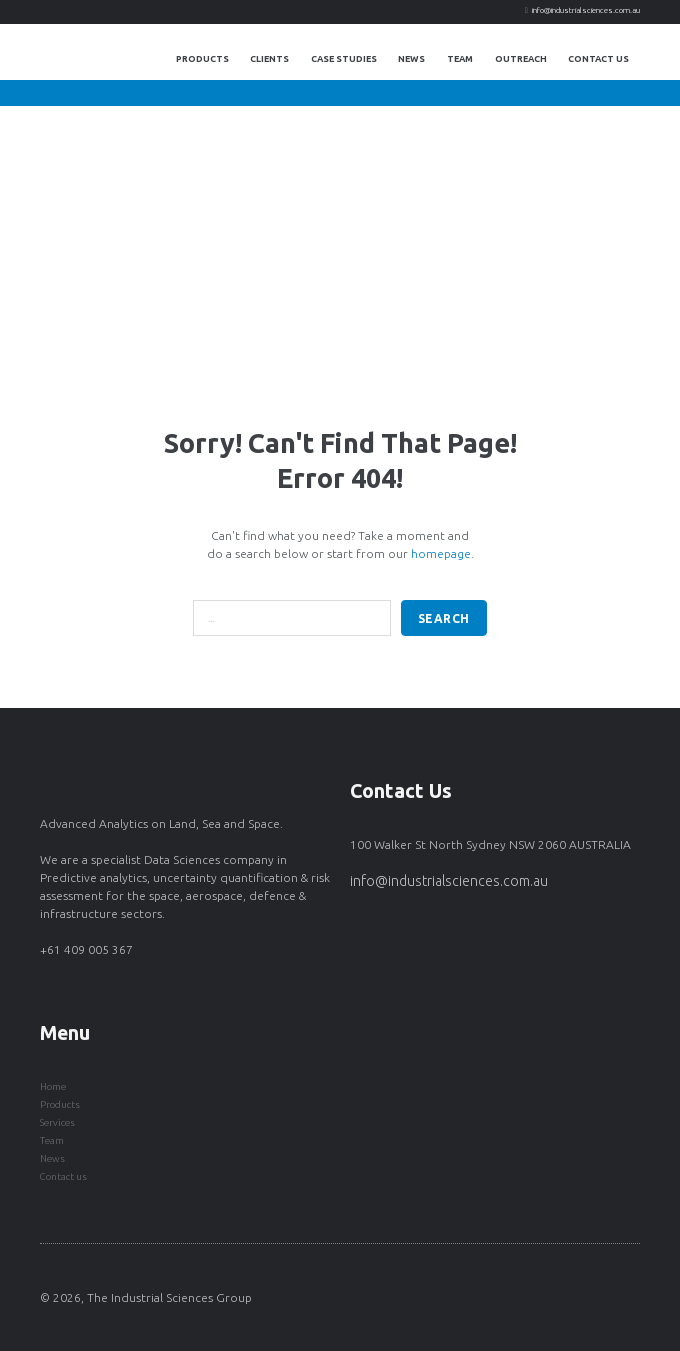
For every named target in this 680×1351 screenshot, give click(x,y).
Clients (269, 59)
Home (53, 1086)
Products (202, 59)
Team (460, 59)
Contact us (63, 1176)
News (411, 59)
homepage (441, 553)
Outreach (521, 59)
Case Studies (344, 59)
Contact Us (598, 59)
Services (57, 1122)
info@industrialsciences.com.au (586, 10)
